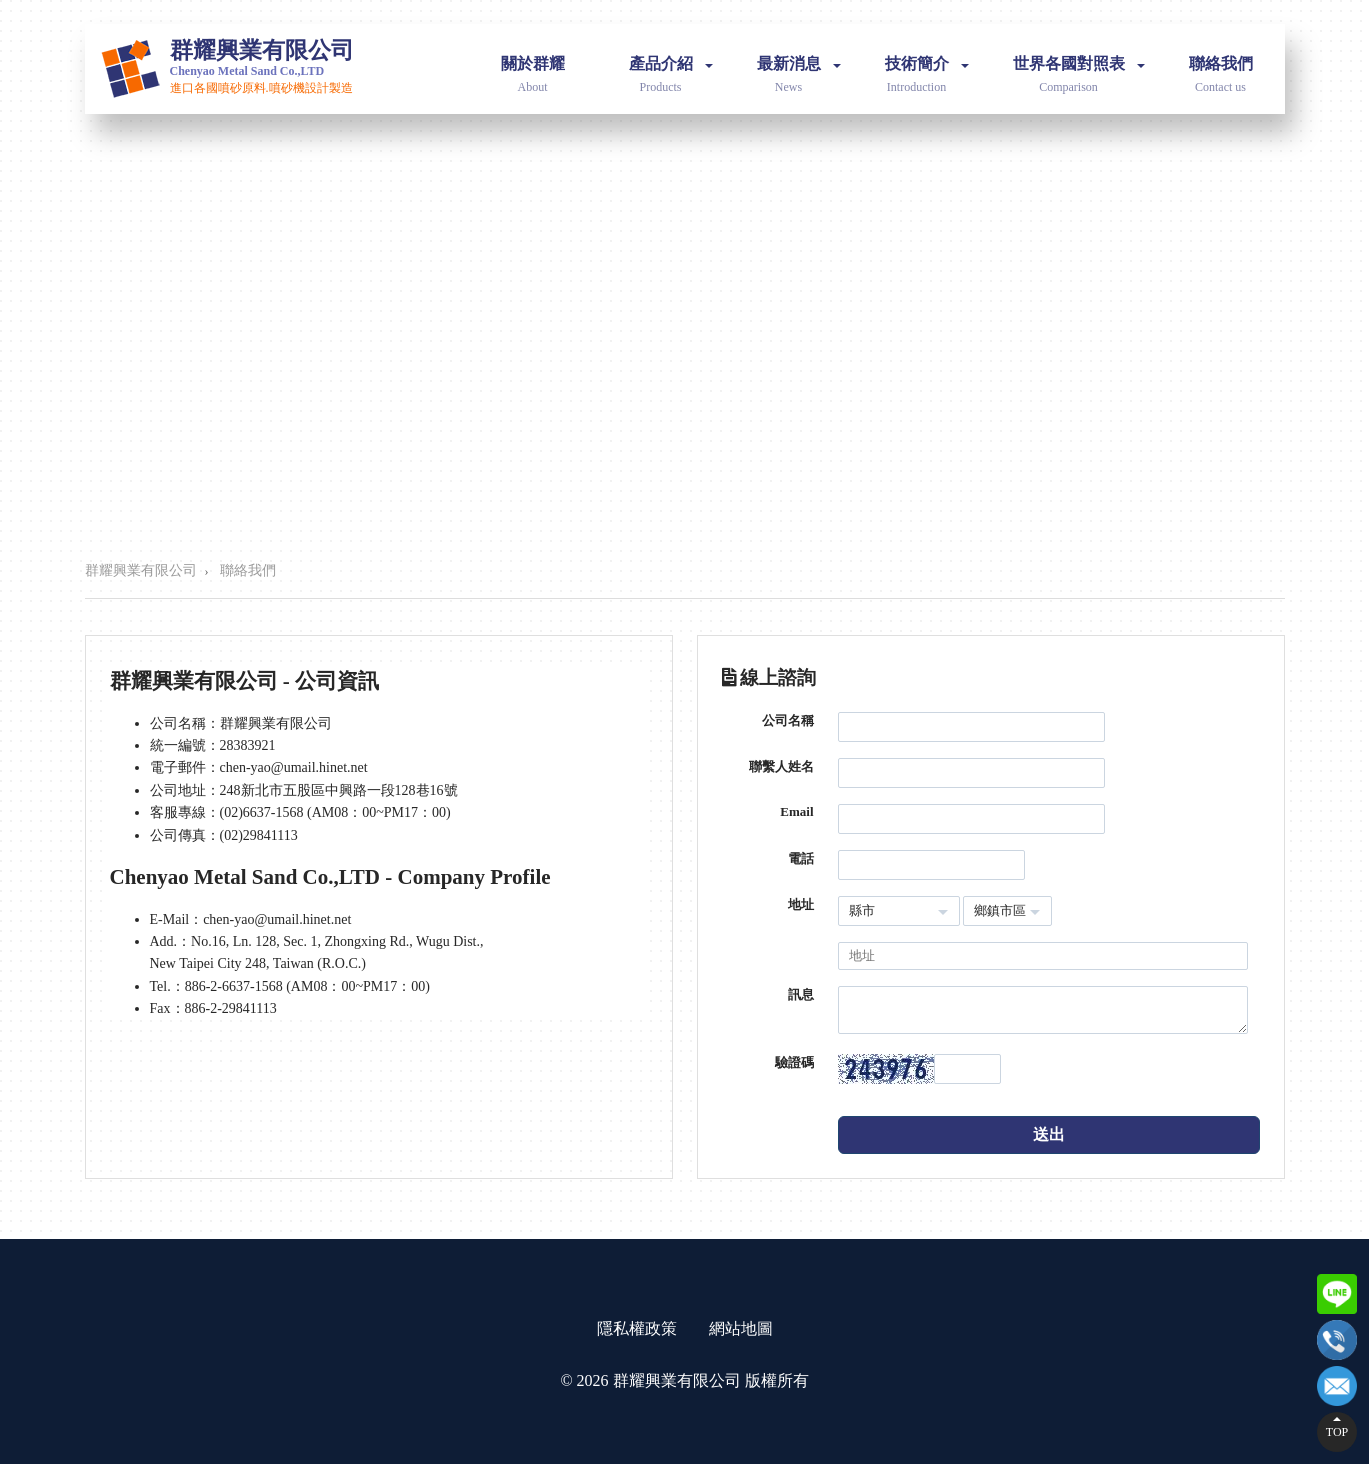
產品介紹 (671, 63)
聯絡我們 (1221, 63)
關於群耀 (533, 63)
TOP (1337, 1432)
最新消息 (799, 63)
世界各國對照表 (1079, 63)
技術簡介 (927, 63)
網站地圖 (741, 1334)
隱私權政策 (637, 1334)
